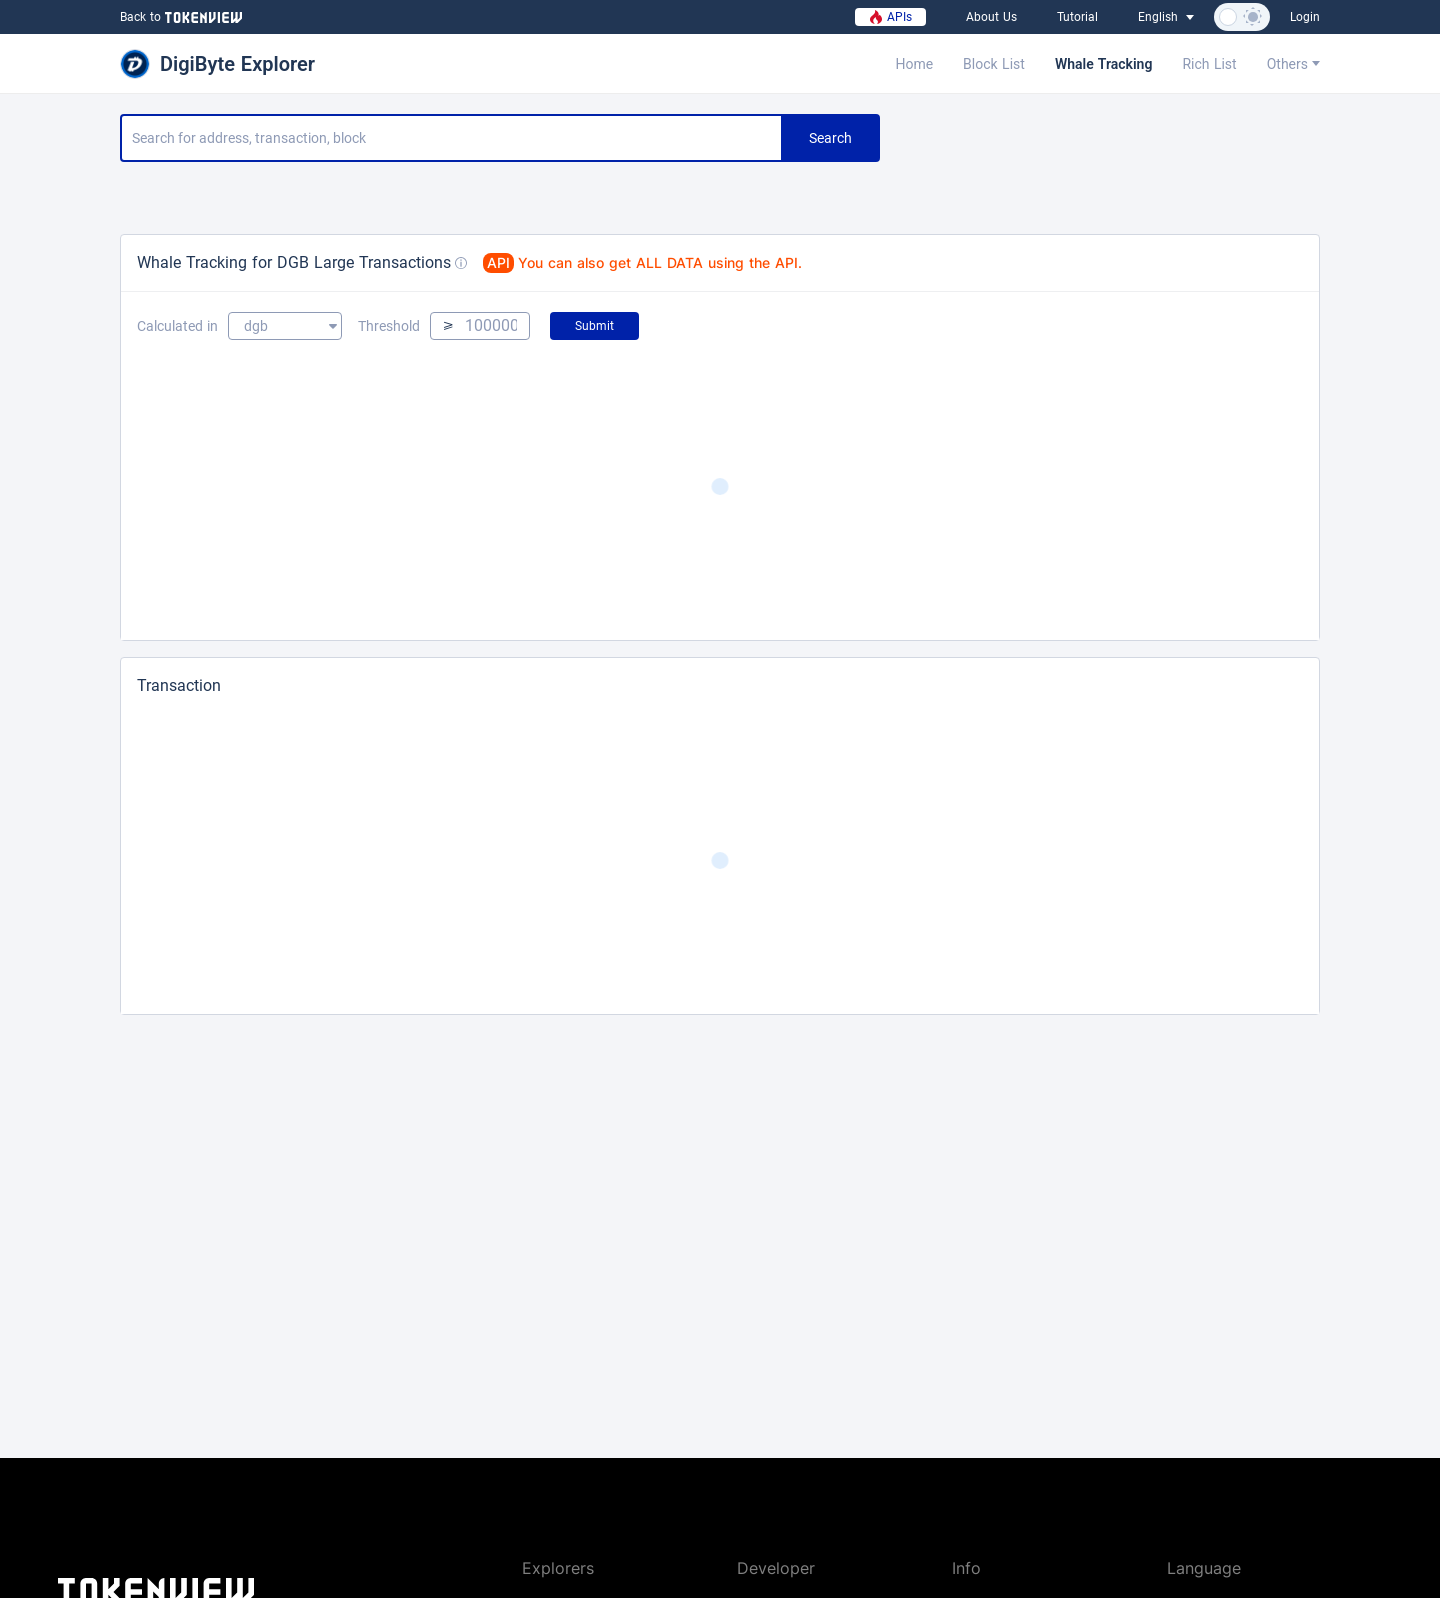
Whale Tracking (1104, 64)
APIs (890, 17)
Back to (179, 17)
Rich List (1209, 64)
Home (914, 64)
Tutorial (1077, 17)
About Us (991, 17)
